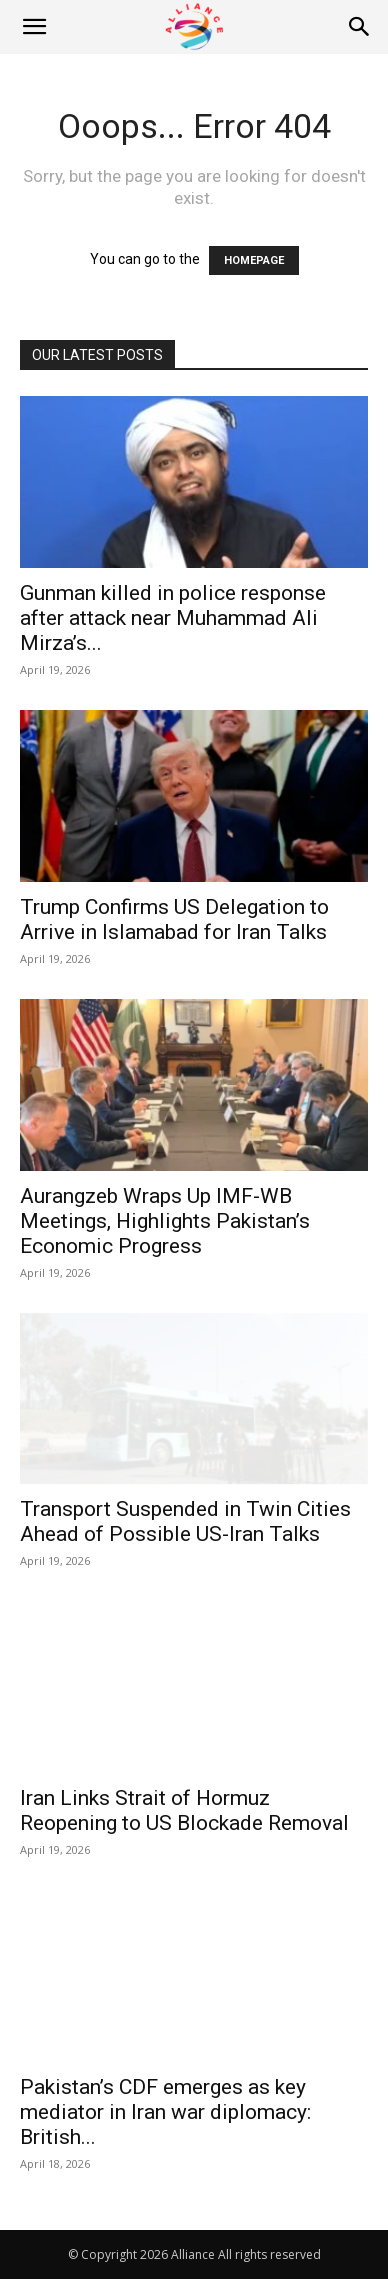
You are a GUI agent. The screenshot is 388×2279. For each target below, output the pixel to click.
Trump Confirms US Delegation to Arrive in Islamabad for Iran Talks (174, 919)
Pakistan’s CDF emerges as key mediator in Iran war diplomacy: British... (165, 2112)
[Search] (360, 27)
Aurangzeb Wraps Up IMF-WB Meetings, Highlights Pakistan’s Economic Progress (165, 1221)
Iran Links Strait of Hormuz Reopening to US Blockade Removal (184, 1810)
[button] (34, 27)
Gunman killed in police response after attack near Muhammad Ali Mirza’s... (173, 618)
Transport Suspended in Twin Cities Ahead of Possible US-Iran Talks (185, 1521)
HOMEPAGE (254, 260)
